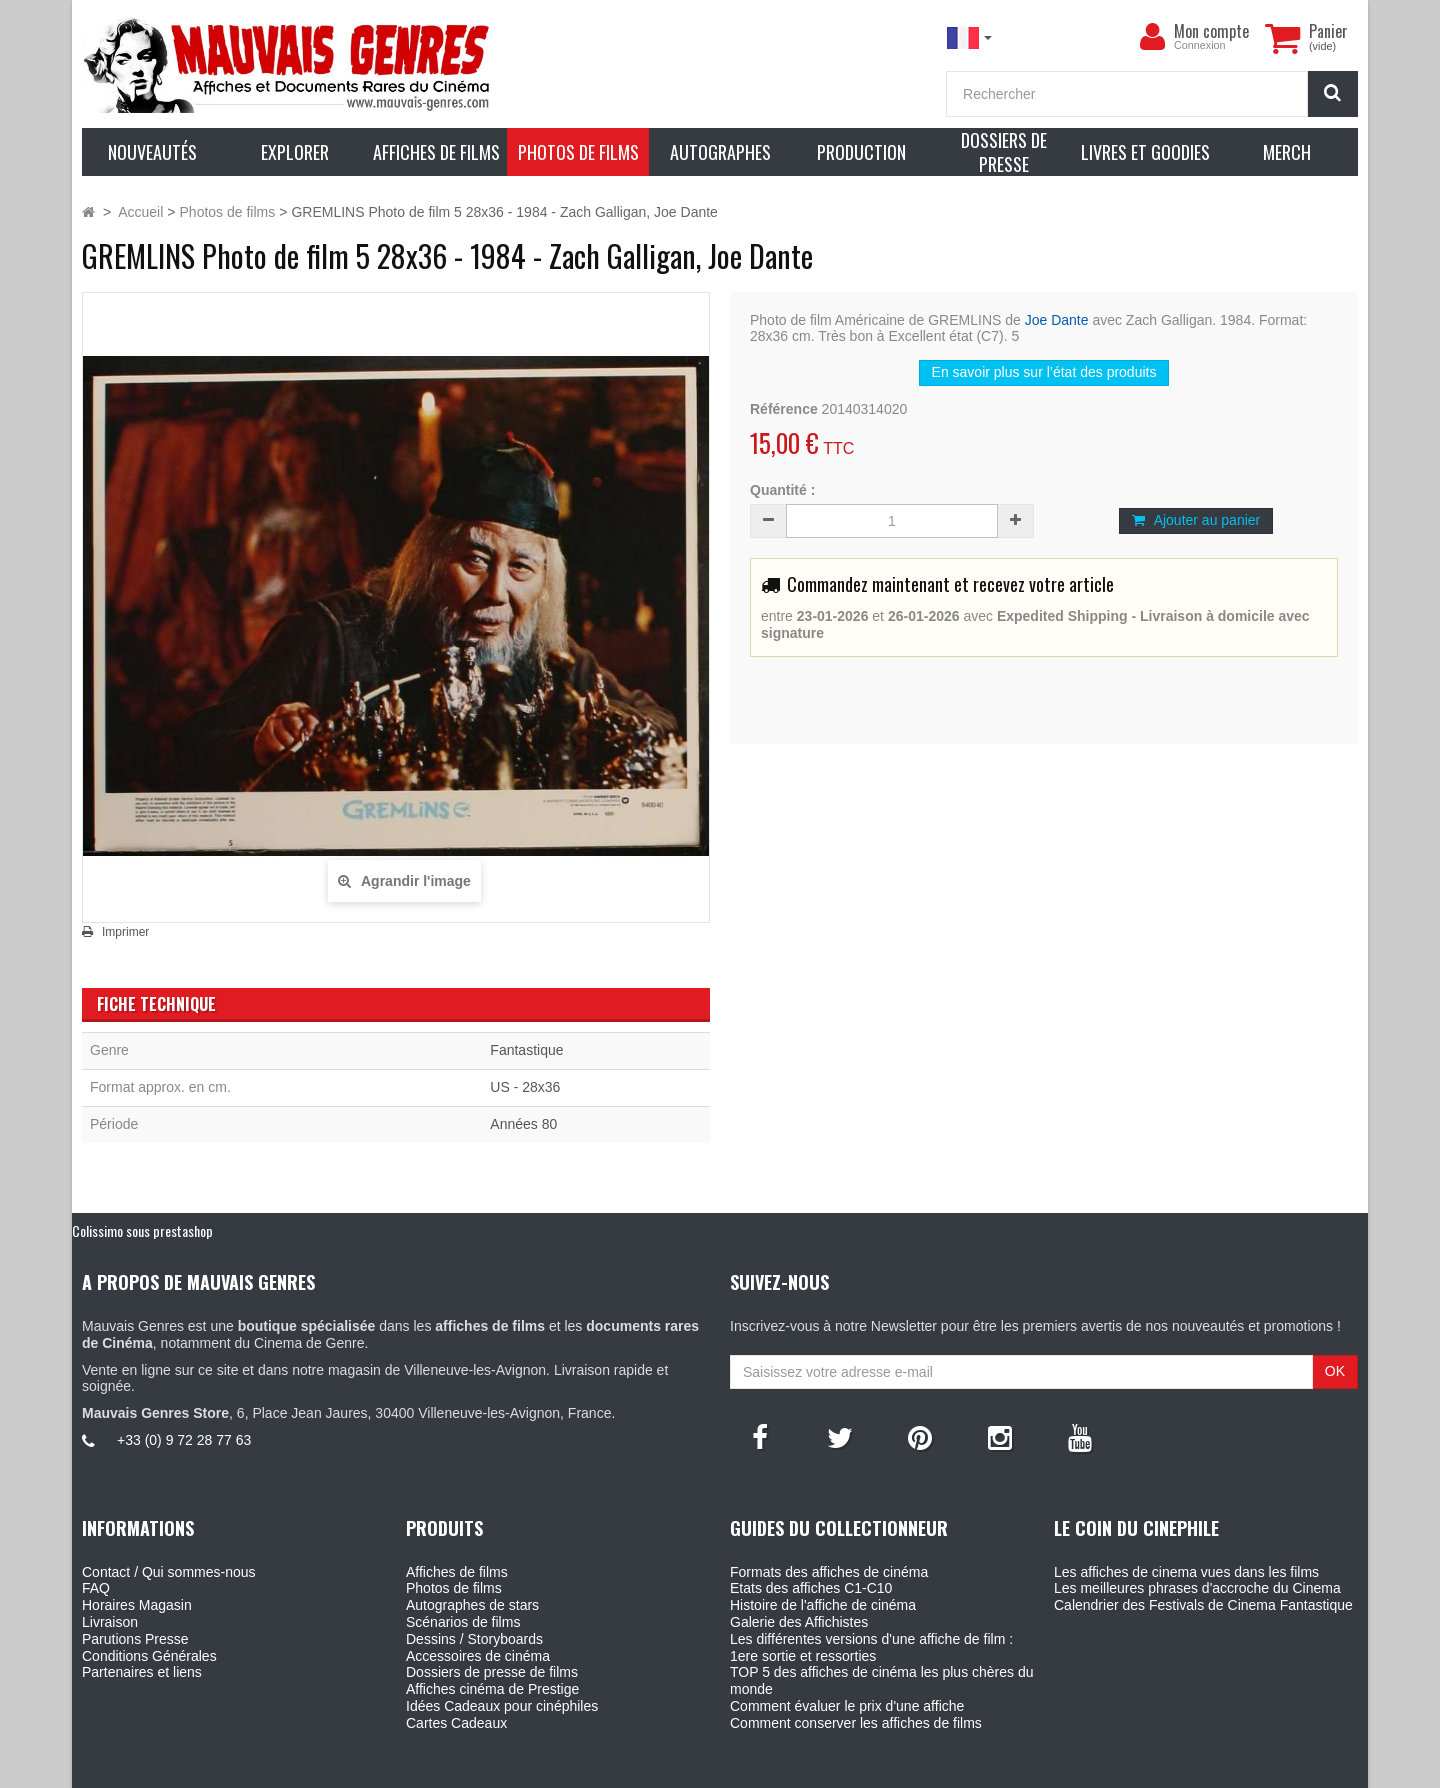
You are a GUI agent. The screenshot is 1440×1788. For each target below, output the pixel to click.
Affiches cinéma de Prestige (492, 1689)
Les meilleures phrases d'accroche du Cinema (1197, 1588)
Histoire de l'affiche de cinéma (823, 1605)
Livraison (110, 1622)
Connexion (1200, 45)
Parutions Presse (135, 1639)
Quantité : (782, 490)
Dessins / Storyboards (474, 1639)
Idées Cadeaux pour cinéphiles (502, 1706)
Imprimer (125, 932)
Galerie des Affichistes (799, 1622)
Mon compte (1211, 31)
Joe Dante (1057, 320)
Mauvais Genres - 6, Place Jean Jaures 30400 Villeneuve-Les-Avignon (765, 1770)
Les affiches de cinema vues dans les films (1186, 1572)
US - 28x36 (525, 1087)
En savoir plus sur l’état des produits (1044, 372)
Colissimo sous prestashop (142, 1230)
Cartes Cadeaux (456, 1723)
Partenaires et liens (142, 1672)
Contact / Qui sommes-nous (169, 1572)
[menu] (1152, 37)
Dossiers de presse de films (492, 1672)
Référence (784, 409)
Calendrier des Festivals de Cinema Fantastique (1203, 1605)
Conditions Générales (149, 1656)
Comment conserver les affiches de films (856, 1723)
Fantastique (526, 1050)
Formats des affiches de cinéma (829, 1572)
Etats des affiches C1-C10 (811, 1588)
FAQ (96, 1588)
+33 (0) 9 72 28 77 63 (184, 1440)
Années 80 (523, 1124)
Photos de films (454, 1588)
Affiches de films (457, 1572)
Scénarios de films (463, 1622)
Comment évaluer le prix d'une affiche (847, 1706)
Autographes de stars (472, 1605)
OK (1335, 1371)
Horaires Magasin (137, 1605)
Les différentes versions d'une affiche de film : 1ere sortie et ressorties (871, 1647)
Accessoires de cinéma (478, 1656)
